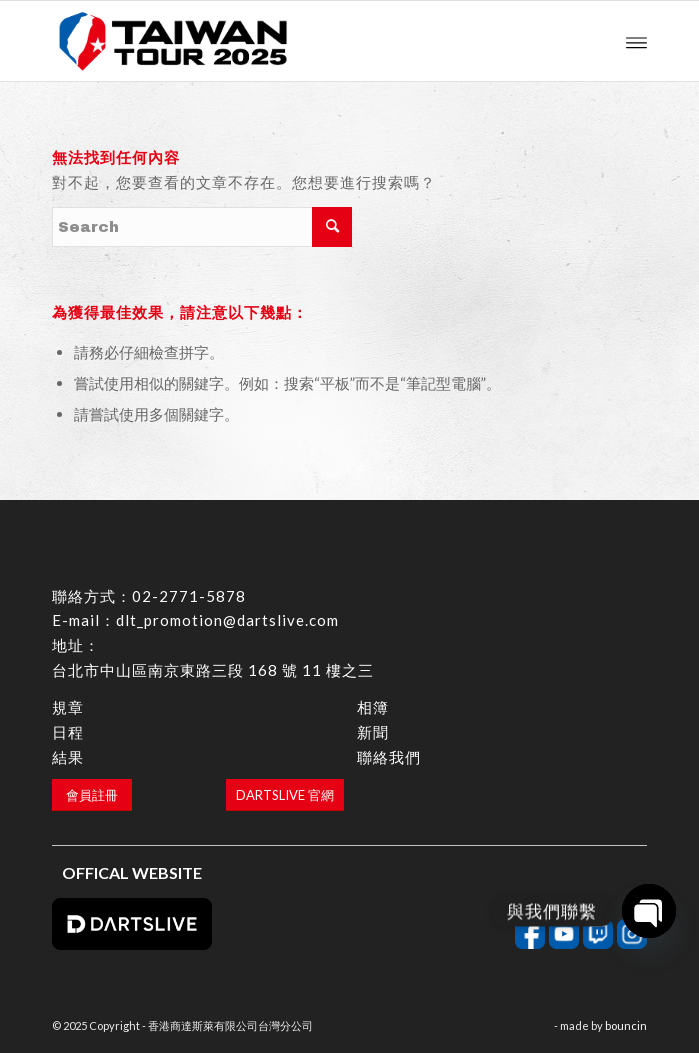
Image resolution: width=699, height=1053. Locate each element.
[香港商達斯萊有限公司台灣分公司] (289, 41)
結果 (68, 757)
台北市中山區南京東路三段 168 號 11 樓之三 (213, 670)
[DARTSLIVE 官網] (285, 795)
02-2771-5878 (189, 596)
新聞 (373, 732)
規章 (68, 707)
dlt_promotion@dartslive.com (227, 620)
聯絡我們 (389, 757)
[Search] (202, 227)
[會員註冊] (92, 795)
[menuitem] (636, 41)
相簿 (373, 707)
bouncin (626, 1025)
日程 (68, 732)
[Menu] (636, 41)
